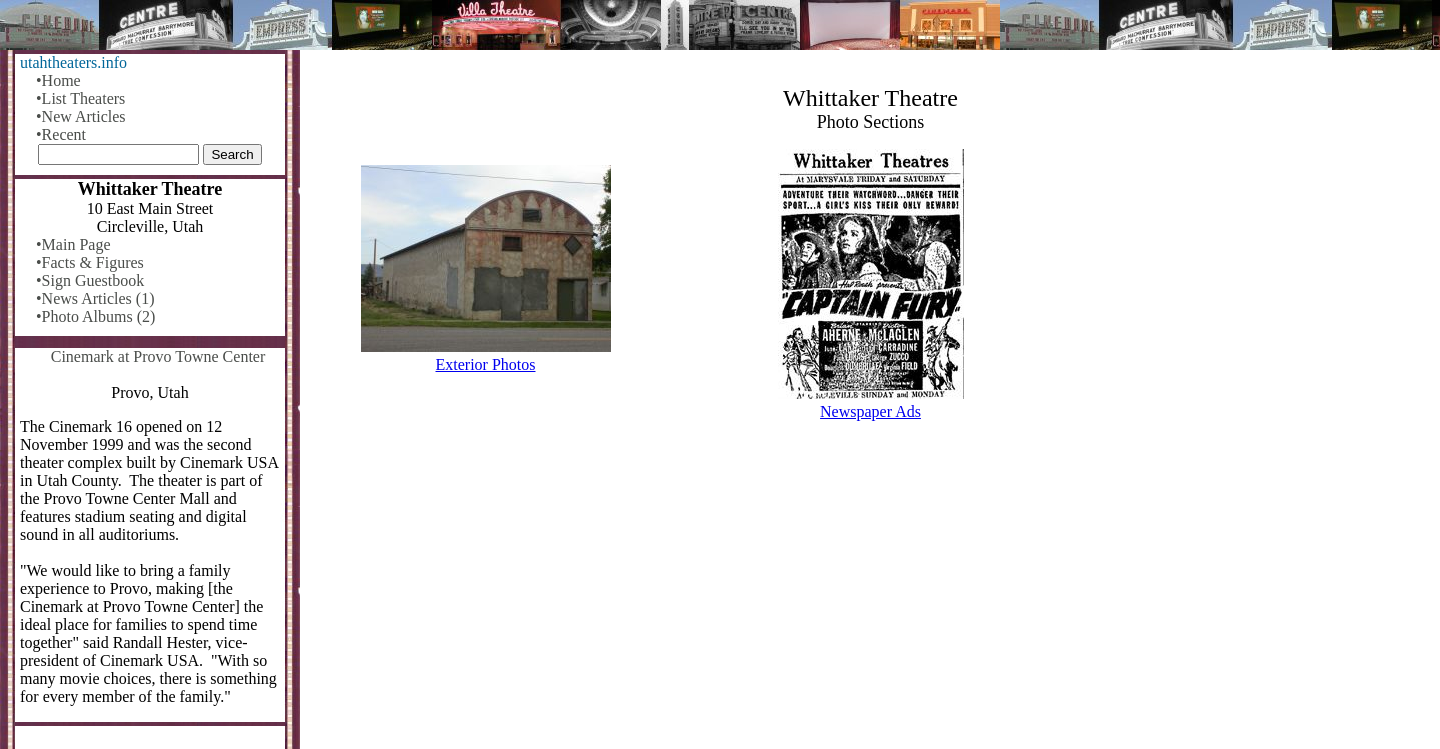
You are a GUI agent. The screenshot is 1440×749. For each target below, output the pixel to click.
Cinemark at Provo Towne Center (158, 356)
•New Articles (81, 116)
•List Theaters (80, 98)
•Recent (61, 134)
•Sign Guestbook (90, 280)
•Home (58, 80)
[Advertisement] (870, 593)
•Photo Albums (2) (95, 316)
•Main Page (73, 244)
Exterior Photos (486, 364)
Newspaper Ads (870, 411)
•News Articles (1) (95, 298)
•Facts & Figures (90, 262)
